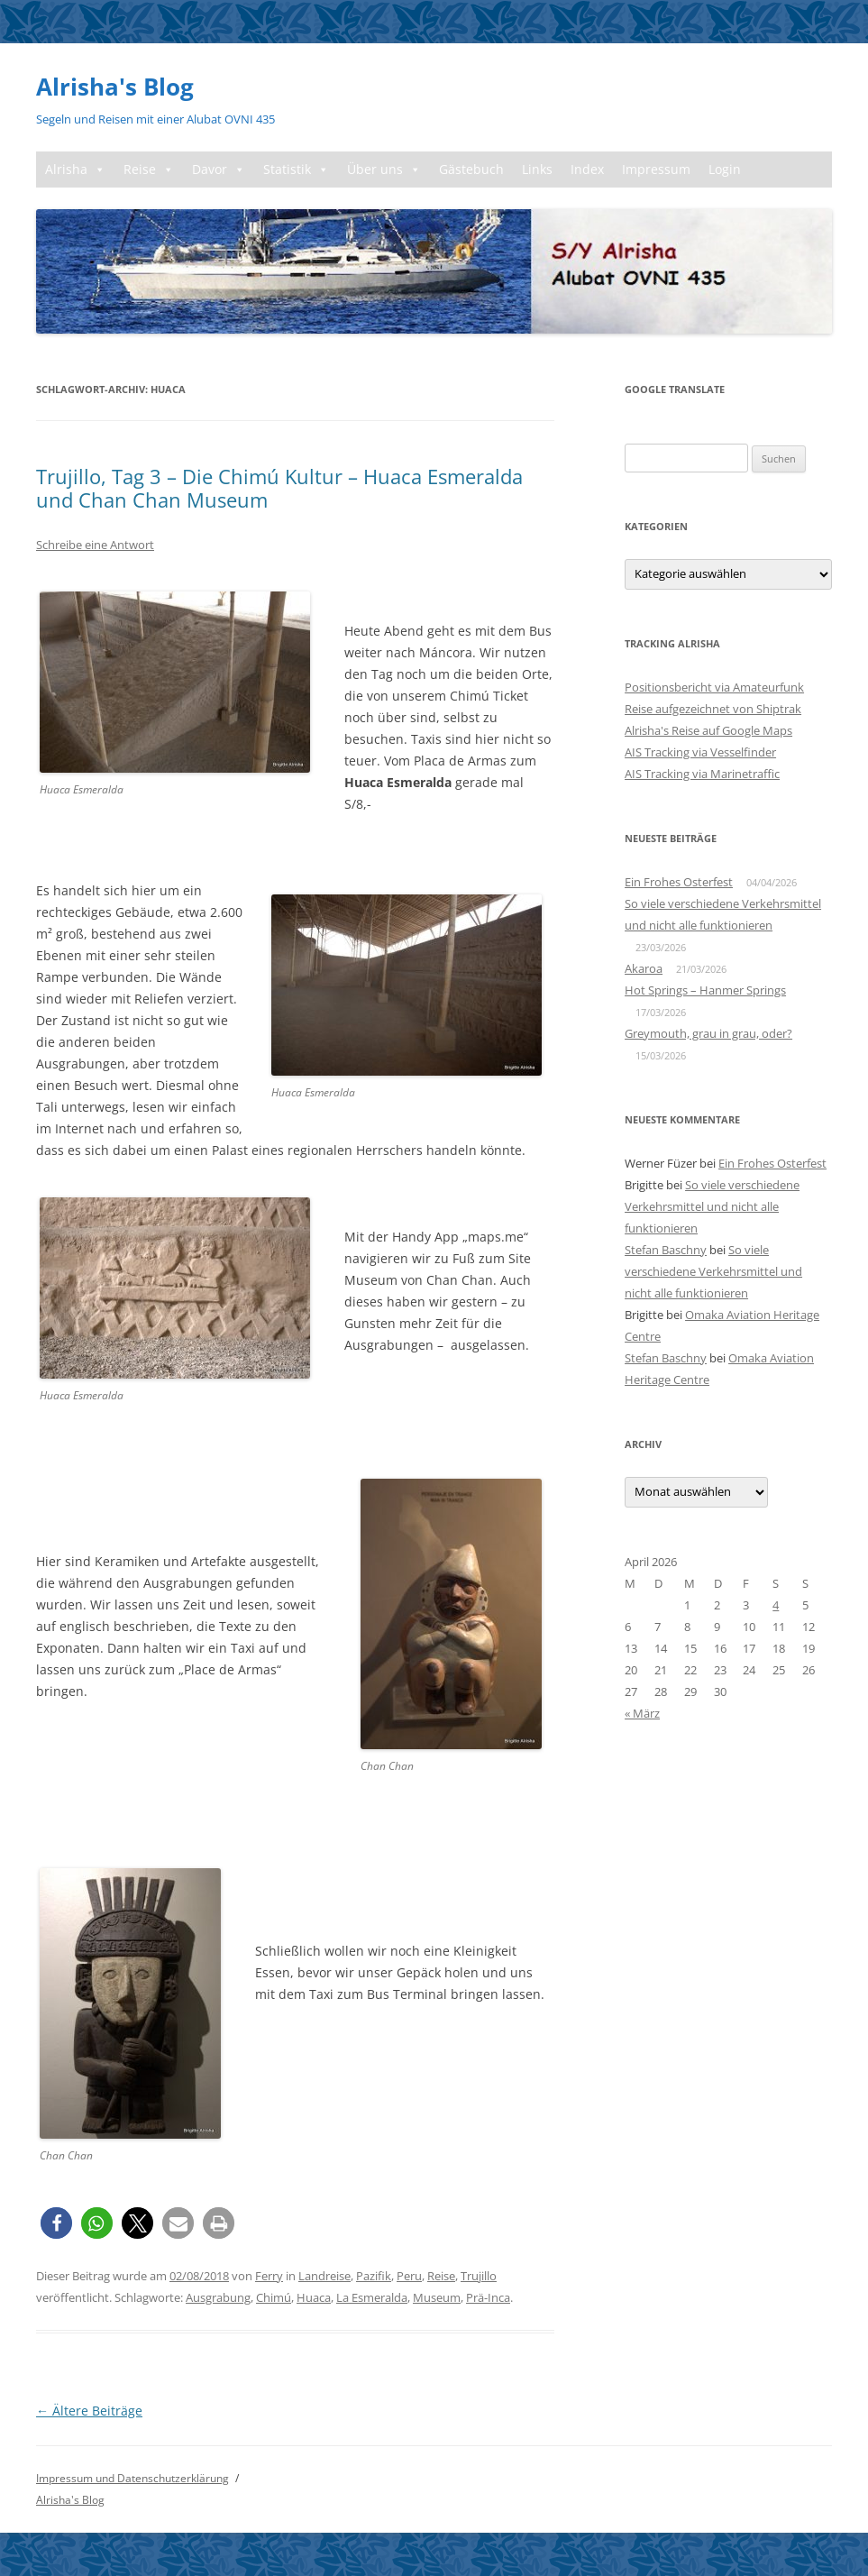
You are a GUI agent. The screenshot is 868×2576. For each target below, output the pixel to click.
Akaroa (643, 968)
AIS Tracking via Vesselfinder (700, 752)
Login (724, 169)
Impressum (656, 169)
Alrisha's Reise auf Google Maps (708, 730)
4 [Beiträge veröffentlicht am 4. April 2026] (775, 1605)
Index (587, 169)
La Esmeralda (371, 2297)
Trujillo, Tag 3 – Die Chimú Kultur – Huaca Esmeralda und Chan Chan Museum (279, 488)
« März (642, 1713)
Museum (437, 2297)
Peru (409, 2276)
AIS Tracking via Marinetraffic (702, 773)
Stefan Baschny (666, 1250)
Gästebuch (471, 169)
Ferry (269, 2276)
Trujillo (479, 2276)
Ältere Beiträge (89, 2410)
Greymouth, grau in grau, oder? (708, 1033)
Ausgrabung (218, 2297)
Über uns (384, 169)
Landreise (324, 2276)
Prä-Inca (488, 2297)
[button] (56, 2223)
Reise (148, 169)
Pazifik (373, 2276)
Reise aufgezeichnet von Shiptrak (713, 709)
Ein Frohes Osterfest (679, 882)
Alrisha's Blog (115, 86)
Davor (218, 169)
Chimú (273, 2297)
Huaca (314, 2297)
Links (537, 169)
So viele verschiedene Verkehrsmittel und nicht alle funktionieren (712, 1206)
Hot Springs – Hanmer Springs (705, 990)
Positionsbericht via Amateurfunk (714, 687)
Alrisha (75, 169)
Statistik (296, 169)
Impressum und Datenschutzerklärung (132, 2478)
